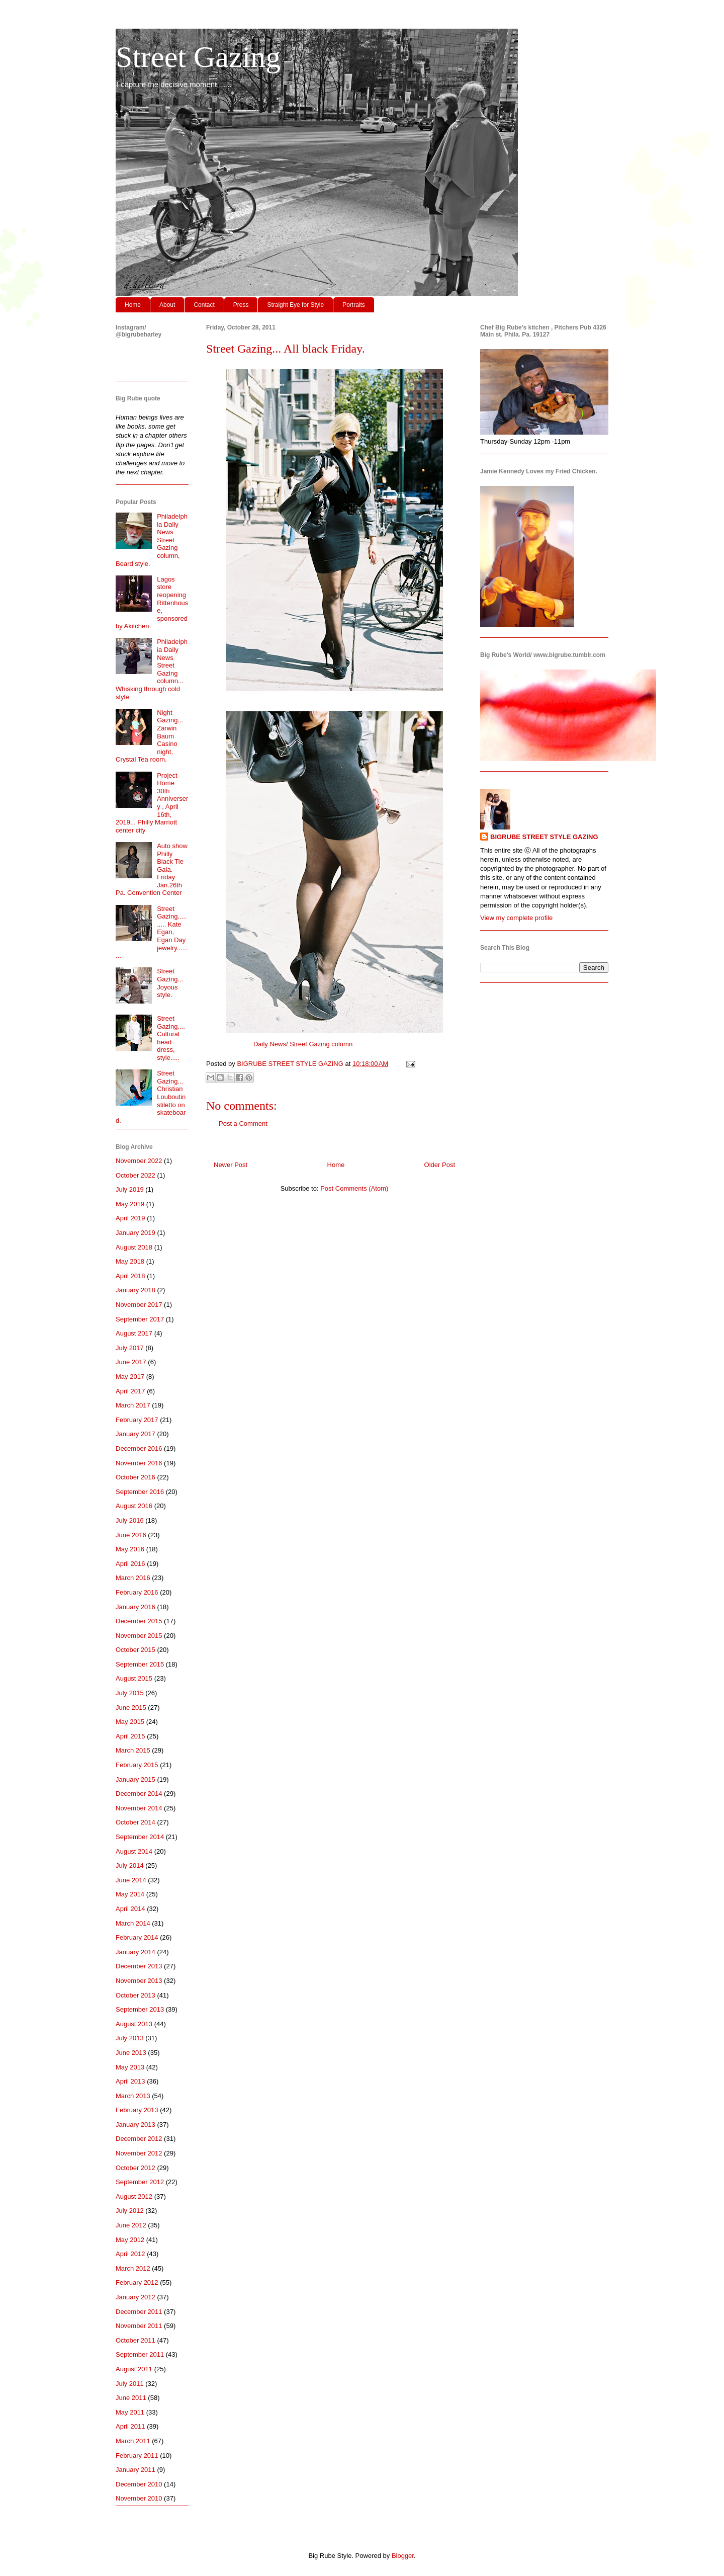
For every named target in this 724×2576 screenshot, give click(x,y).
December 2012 (139, 2138)
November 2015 (139, 1635)
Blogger (403, 2555)
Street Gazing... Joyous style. (170, 983)
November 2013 (139, 1980)
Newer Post (230, 1165)
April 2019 (130, 1218)
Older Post (439, 1165)
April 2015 (130, 1736)
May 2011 (130, 2412)
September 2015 (140, 1664)
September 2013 (140, 2009)
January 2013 (135, 2124)
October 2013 (135, 1995)
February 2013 (137, 2110)
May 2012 (130, 2239)
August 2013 (134, 2024)
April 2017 (130, 1391)
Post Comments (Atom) (354, 1188)
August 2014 (134, 1851)
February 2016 (137, 1592)
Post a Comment (243, 1123)
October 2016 (135, 1477)
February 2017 (137, 1420)
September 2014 (140, 1837)
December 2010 (139, 2484)
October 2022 (135, 1175)
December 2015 (139, 1621)
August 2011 (134, 2369)
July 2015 (130, 1693)
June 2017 (131, 1362)
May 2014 (130, 1894)
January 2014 (135, 1952)
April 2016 (130, 1563)
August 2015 (134, 1678)
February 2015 (137, 1765)
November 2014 (139, 1808)
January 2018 (135, 1290)
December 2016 (139, 1448)
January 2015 (135, 1779)
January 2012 (135, 2297)
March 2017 (133, 1405)
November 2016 (139, 1463)
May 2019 (130, 1204)
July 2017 (130, 1348)
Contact (204, 304)
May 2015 (130, 1721)
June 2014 (131, 1880)
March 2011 (133, 2441)
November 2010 (139, 2498)
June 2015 (131, 1707)
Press (241, 304)
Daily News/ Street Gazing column (302, 1044)
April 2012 (130, 2254)
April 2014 (130, 1909)
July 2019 (130, 1189)
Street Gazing (198, 56)
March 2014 (133, 1923)
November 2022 (139, 1161)
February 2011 (137, 2455)
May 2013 (130, 2067)
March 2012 (133, 2268)
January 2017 (135, 1434)
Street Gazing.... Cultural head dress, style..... (171, 1038)
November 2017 (139, 1304)
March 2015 (133, 1750)
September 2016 (140, 1491)
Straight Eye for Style (295, 304)
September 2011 (140, 2354)
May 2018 (130, 1261)
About (167, 304)
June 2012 (131, 2225)
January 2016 (135, 1607)
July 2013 (130, 2038)
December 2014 (139, 1793)
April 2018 (130, 1276)
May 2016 (130, 1549)
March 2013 (133, 2096)
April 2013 (130, 2081)
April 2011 (130, 2426)
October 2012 (135, 2168)
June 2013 (131, 2052)
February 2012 (137, 2282)
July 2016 (130, 1520)
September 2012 (140, 2182)
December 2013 (139, 1966)
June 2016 (131, 1535)
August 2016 (134, 1506)
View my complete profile (516, 918)
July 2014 (130, 1865)
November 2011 (139, 2326)
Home (133, 304)
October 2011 (135, 2340)
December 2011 (139, 2311)
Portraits (353, 304)
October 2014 (135, 1822)
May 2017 (130, 1376)
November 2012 (139, 2153)
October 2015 (135, 1649)
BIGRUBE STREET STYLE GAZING (544, 837)
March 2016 (133, 1578)
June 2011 (131, 2397)
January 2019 (135, 1232)
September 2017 (140, 1319)
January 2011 (135, 2469)
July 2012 (130, 2210)
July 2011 (130, 2383)
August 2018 (134, 1247)
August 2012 (134, 2196)
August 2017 (134, 1333)
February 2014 (137, 1937)
